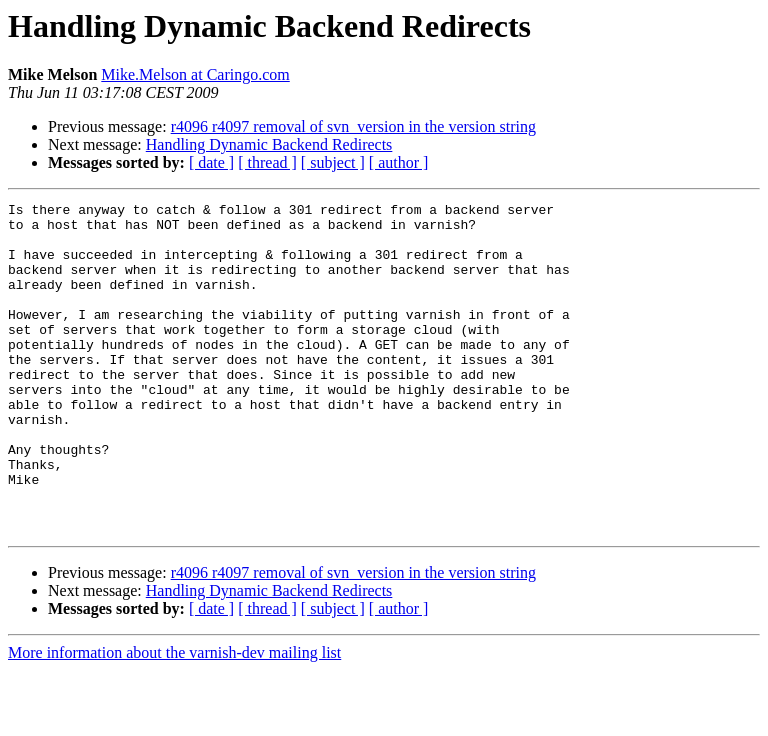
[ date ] (211, 162)
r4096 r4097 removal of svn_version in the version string (353, 126)
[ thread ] (267, 162)
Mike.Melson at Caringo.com (195, 74)
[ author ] (399, 162)
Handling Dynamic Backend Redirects (269, 144)
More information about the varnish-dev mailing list (174, 718)
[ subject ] (333, 162)
